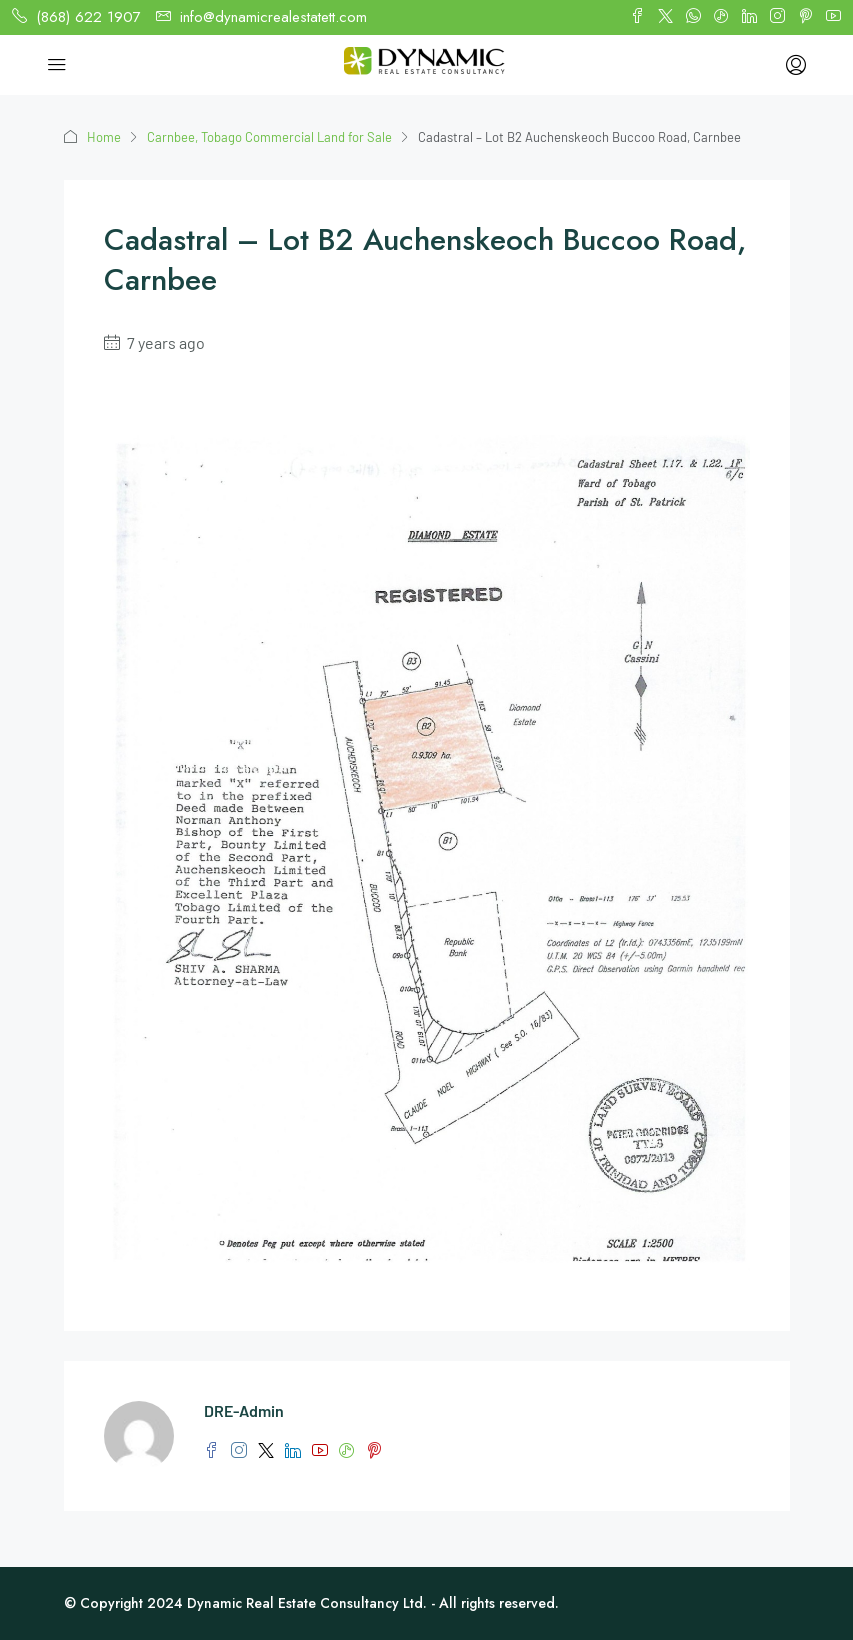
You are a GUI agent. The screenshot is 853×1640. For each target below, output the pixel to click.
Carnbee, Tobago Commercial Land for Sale (269, 137)
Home (104, 137)
